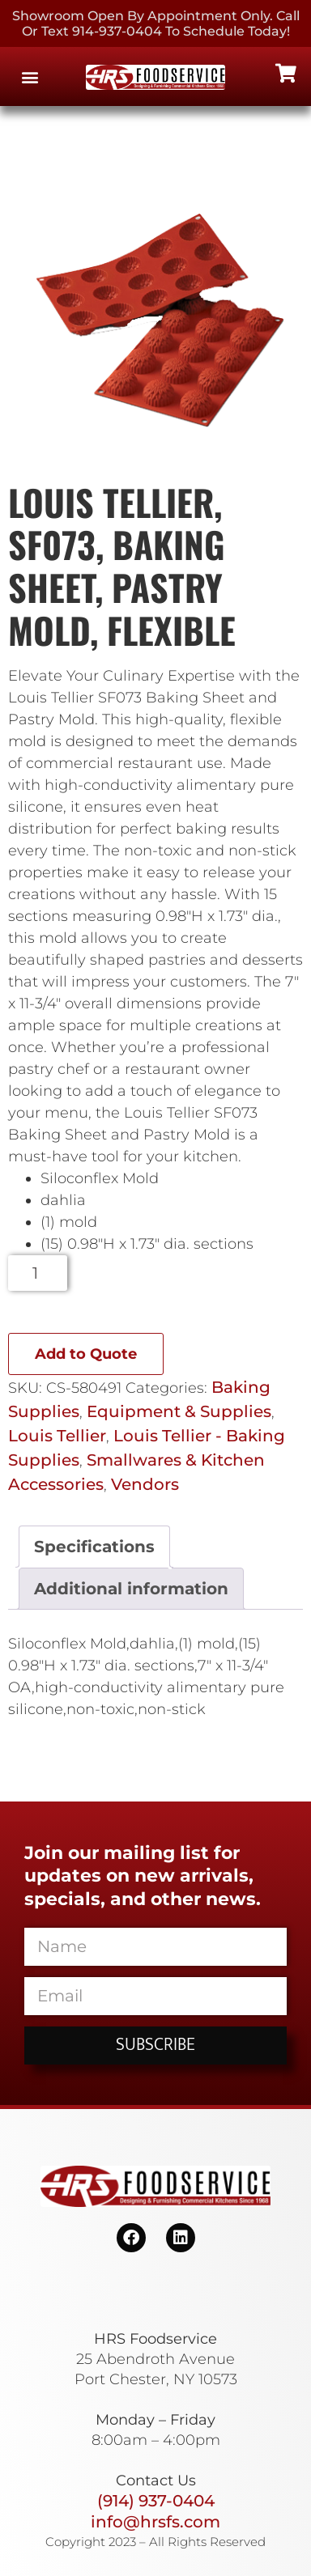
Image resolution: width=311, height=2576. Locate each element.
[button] (29, 76)
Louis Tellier (57, 1435)
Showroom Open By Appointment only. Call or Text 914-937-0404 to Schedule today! (156, 23)
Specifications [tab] (94, 1546)
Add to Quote (86, 1354)
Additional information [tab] (131, 1588)
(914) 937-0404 (156, 2500)
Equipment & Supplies (179, 1411)
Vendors (145, 1484)
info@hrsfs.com (155, 2521)
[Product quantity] (37, 1273)
